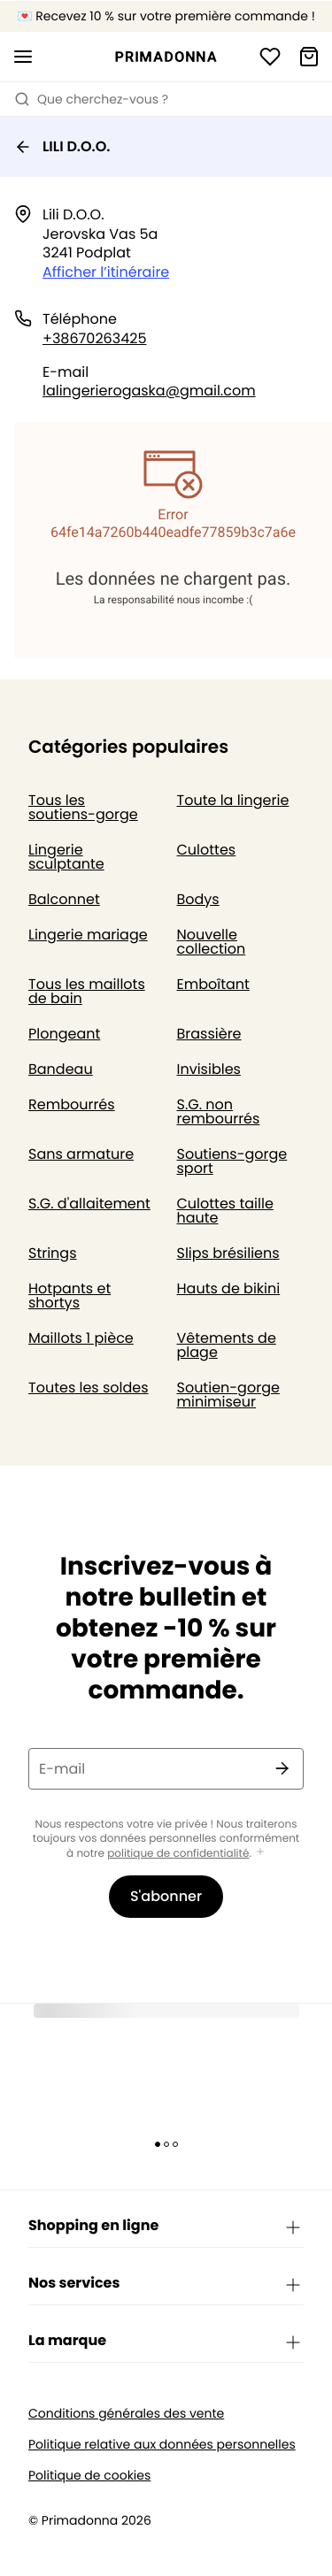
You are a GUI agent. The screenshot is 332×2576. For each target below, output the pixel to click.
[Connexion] (270, 56)
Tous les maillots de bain (86, 991)
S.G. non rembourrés (218, 1111)
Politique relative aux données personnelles (162, 2444)
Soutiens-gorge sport (232, 1161)
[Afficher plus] (260, 1853)
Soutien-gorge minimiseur (228, 1394)
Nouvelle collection (211, 941)
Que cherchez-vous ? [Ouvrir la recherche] (91, 99)
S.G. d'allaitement (89, 1203)
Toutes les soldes (88, 1387)
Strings (52, 1253)
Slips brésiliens (228, 1253)
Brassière (209, 1034)
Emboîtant (213, 984)
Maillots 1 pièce (81, 1338)
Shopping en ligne (166, 2226)
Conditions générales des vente (126, 2413)
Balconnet (64, 899)
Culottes (206, 850)
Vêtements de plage (226, 1345)
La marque (166, 2341)
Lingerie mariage (88, 934)
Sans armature (81, 1154)
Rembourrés (71, 1104)
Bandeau (60, 1069)
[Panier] (309, 56)
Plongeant (64, 1034)
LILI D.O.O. (62, 146)
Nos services (166, 2284)
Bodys (198, 899)
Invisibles (209, 1069)
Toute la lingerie (233, 800)
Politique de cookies (89, 2475)
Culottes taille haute (225, 1210)
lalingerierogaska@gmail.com (149, 390)
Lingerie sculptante (66, 857)
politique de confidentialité (178, 1853)
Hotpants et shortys (69, 1295)
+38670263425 (94, 338)
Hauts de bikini (229, 1288)
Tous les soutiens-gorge (83, 807)
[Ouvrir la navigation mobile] (23, 56)
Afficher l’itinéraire (105, 272)
